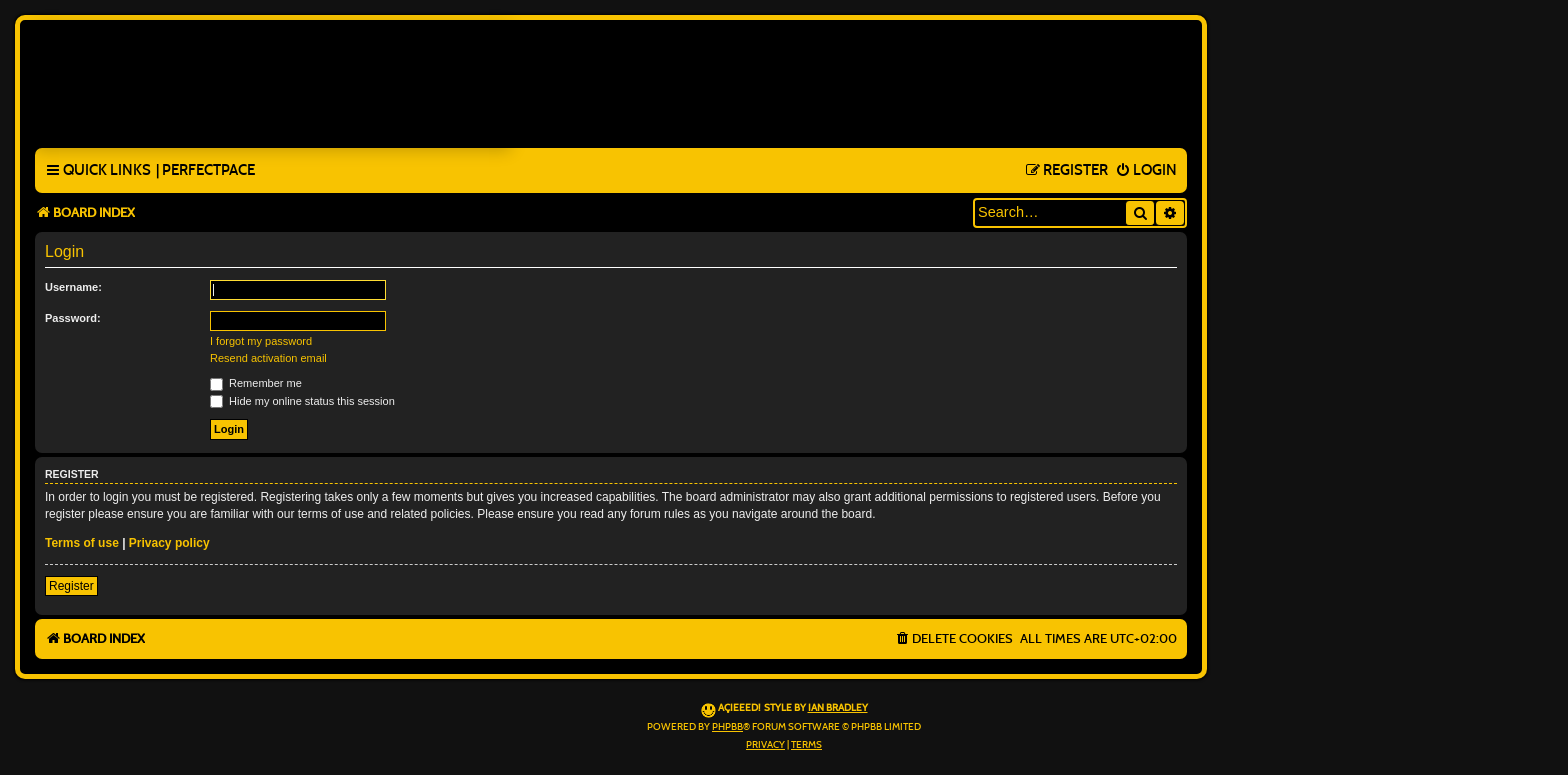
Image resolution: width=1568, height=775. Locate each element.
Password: (73, 318)
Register (71, 586)
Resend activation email (268, 358)
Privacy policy (169, 543)
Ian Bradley (838, 708)
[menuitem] (205, 171)
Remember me (256, 383)
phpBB (727, 727)
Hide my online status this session (302, 401)
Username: (73, 287)
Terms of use (82, 543)
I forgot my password (261, 341)
